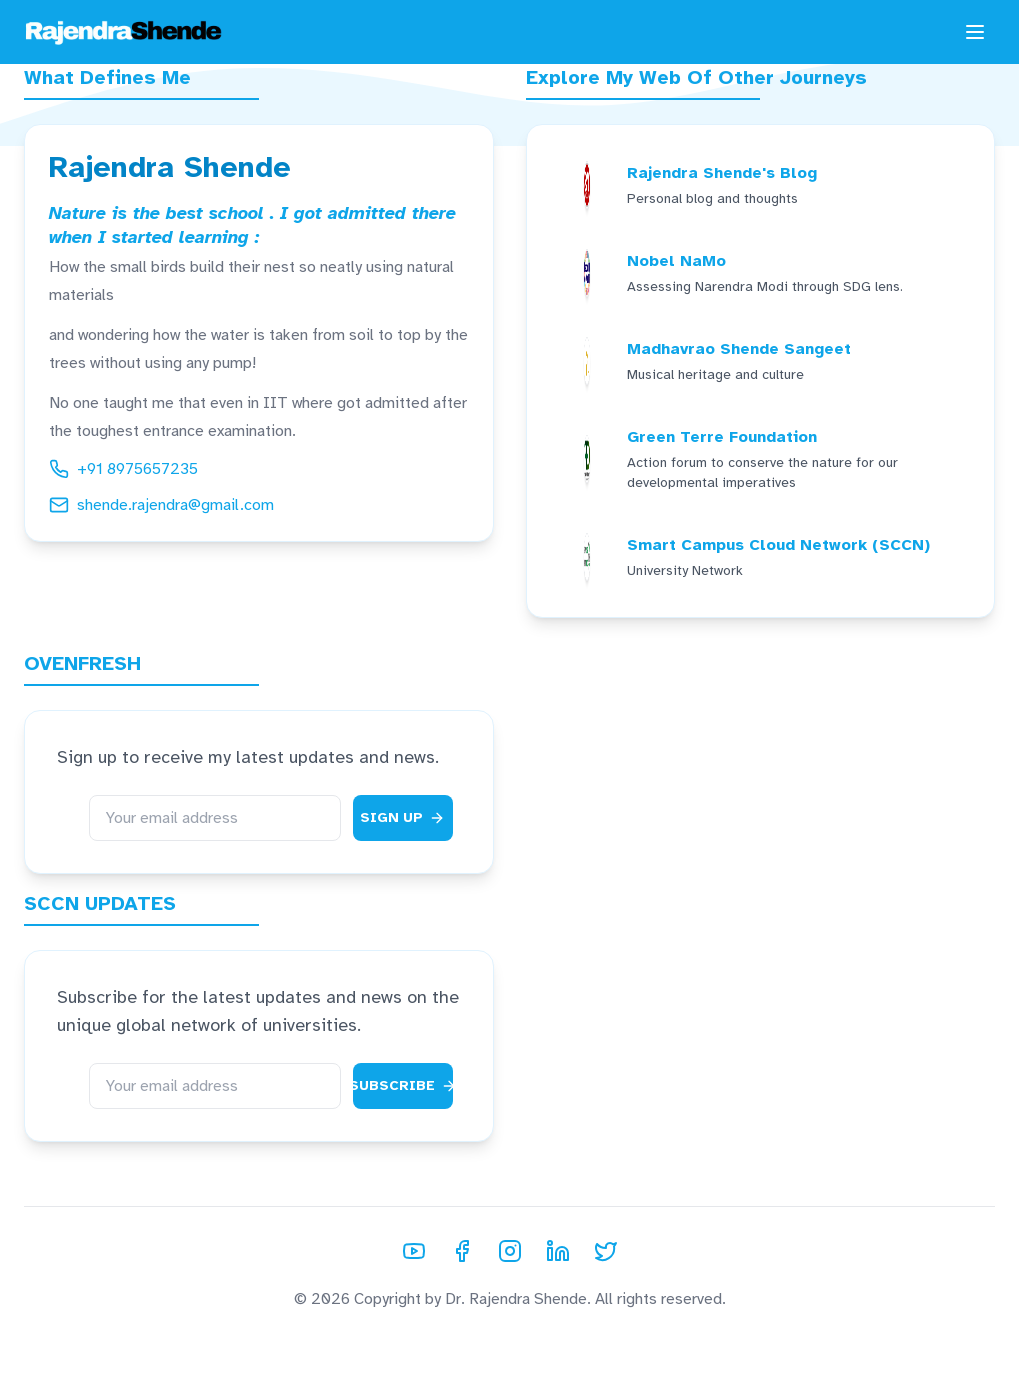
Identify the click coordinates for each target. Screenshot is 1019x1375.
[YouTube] (414, 1251)
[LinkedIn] (558, 1251)
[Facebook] (462, 1251)
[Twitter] (606, 1251)
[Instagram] (510, 1251)
